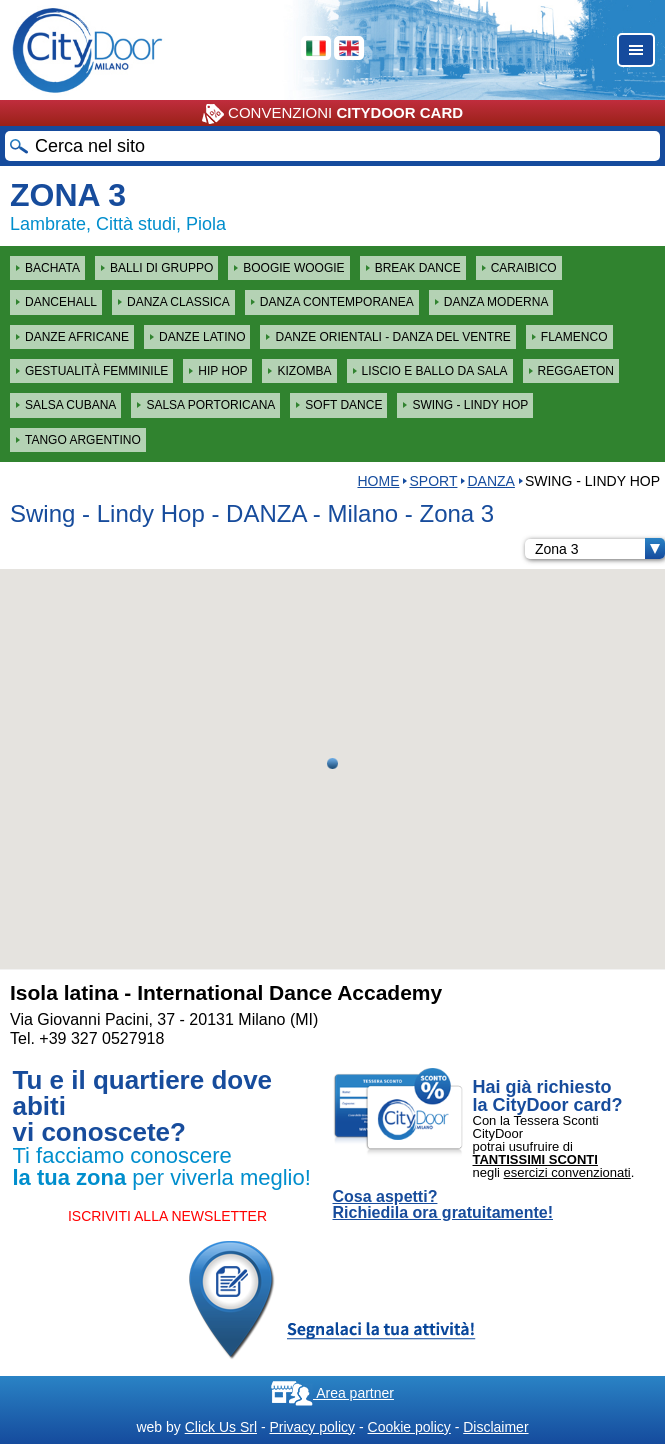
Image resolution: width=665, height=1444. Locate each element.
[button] (332, 763)
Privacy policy (312, 1427)
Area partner (332, 1393)
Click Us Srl (221, 1427)
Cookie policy (409, 1427)
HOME (378, 481)
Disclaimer (495, 1427)
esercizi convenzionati (567, 1172)
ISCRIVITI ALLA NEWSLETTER (167, 1216)
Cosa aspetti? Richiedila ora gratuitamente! (443, 1205)
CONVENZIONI (332, 114)
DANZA (490, 481)
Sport (433, 481)
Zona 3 (600, 549)
